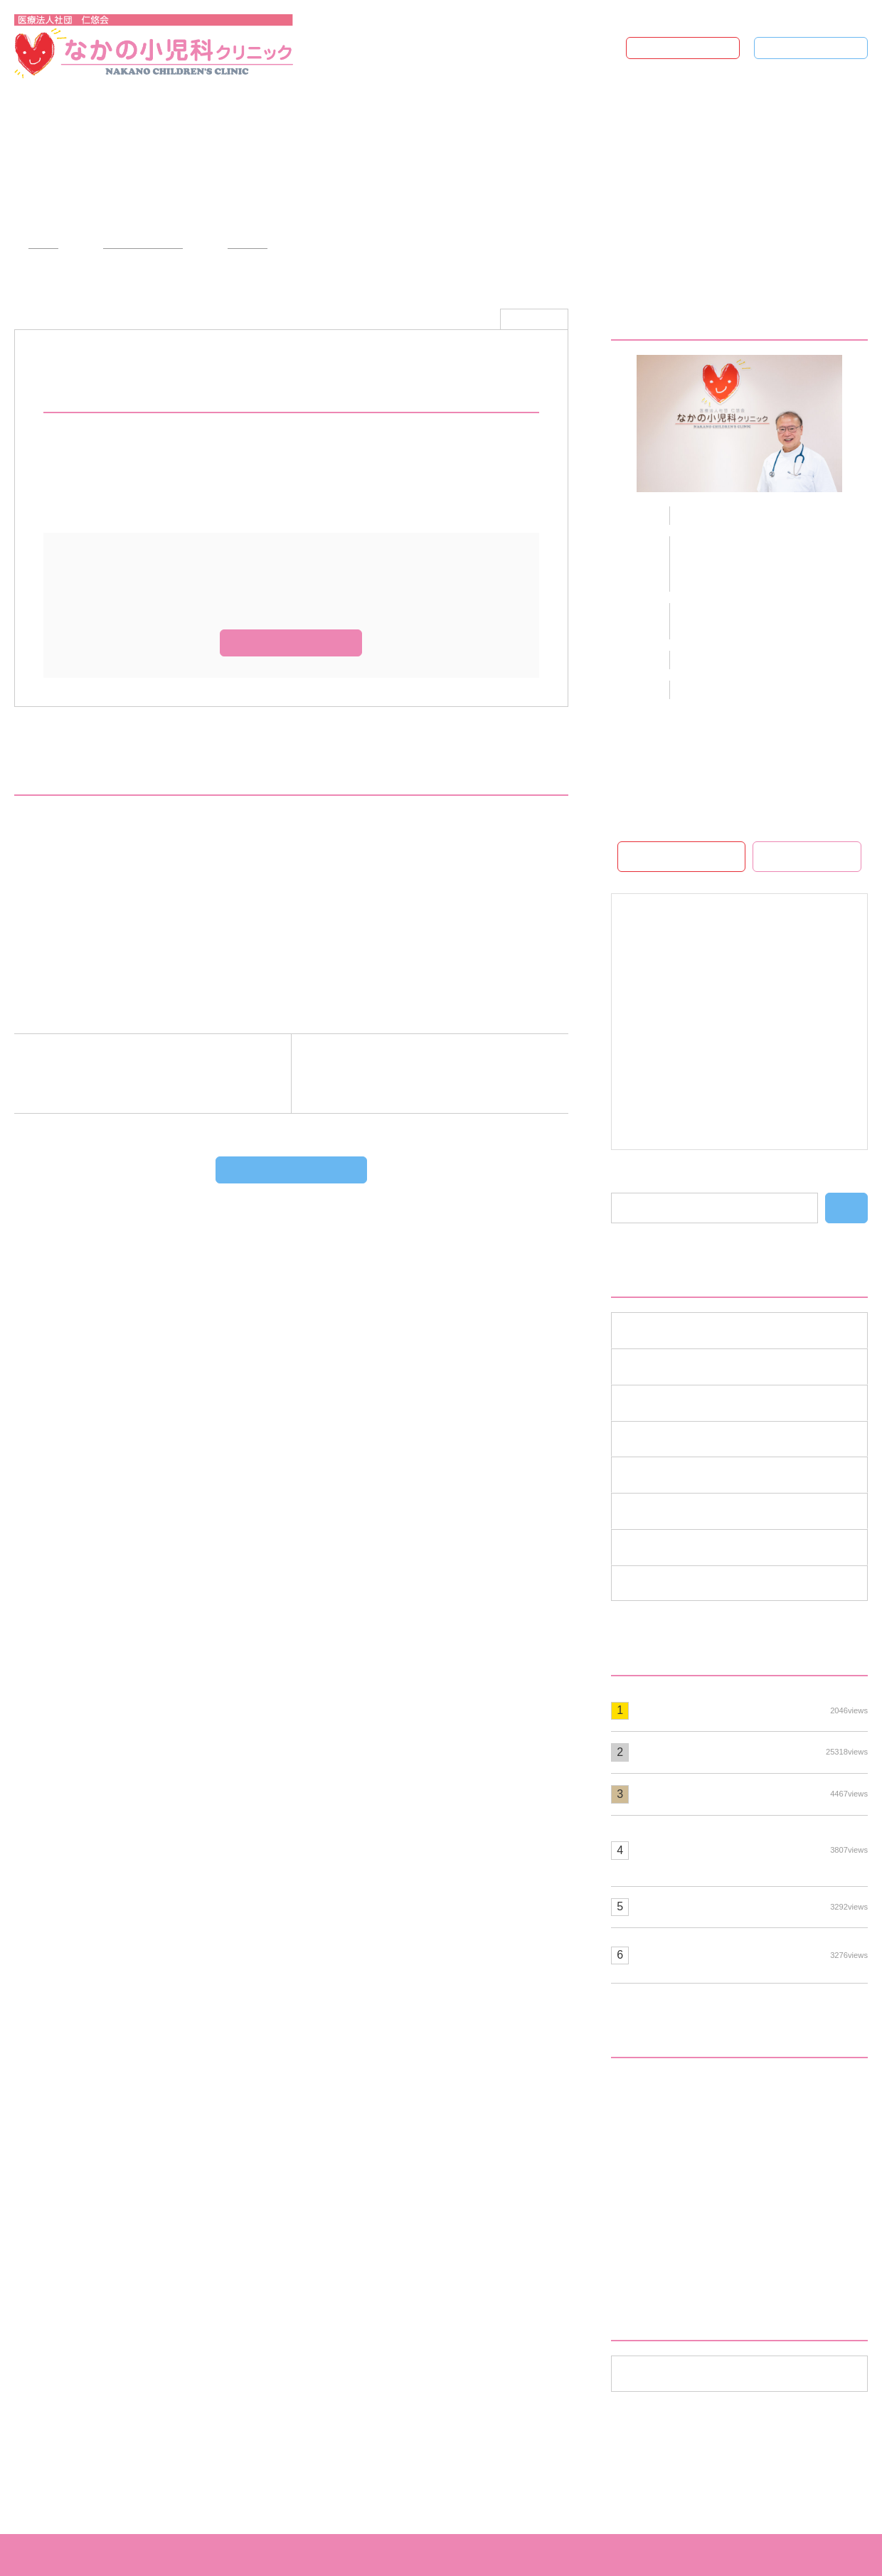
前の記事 (160, 1074)
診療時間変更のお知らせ (752, 1709)
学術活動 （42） (665, 1473)
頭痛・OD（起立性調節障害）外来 (717, 2248)
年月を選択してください (681, 2372)
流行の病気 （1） (668, 1510)
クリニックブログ (135, 244)
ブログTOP (818, 48)
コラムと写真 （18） (677, 1365)
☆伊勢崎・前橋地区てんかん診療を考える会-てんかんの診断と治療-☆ (213, 961)
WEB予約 (814, 855)
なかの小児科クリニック (444, 2555)
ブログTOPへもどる (300, 1170)
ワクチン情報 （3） (674, 1438)
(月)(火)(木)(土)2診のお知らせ (752, 1793)
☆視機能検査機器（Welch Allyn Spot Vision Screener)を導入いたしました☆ (752, 1850)
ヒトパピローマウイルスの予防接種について (752, 1954)
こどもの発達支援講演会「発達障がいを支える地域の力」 (745, 2204)
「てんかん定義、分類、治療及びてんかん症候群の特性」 (178, 929)
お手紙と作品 (666, 2123)
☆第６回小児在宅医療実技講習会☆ (122, 897)
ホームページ (690, 48)
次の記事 (422, 1074)
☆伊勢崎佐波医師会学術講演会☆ (116, 833)
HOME (39, 244)
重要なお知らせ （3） (680, 1582)
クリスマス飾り (671, 2158)
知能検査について (752, 1906)
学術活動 (240, 244)
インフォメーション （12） (694, 1329)
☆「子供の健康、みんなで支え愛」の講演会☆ (150, 865)
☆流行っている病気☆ (752, 1751)
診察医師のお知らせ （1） (691, 1546)
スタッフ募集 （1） (674, 1401)
